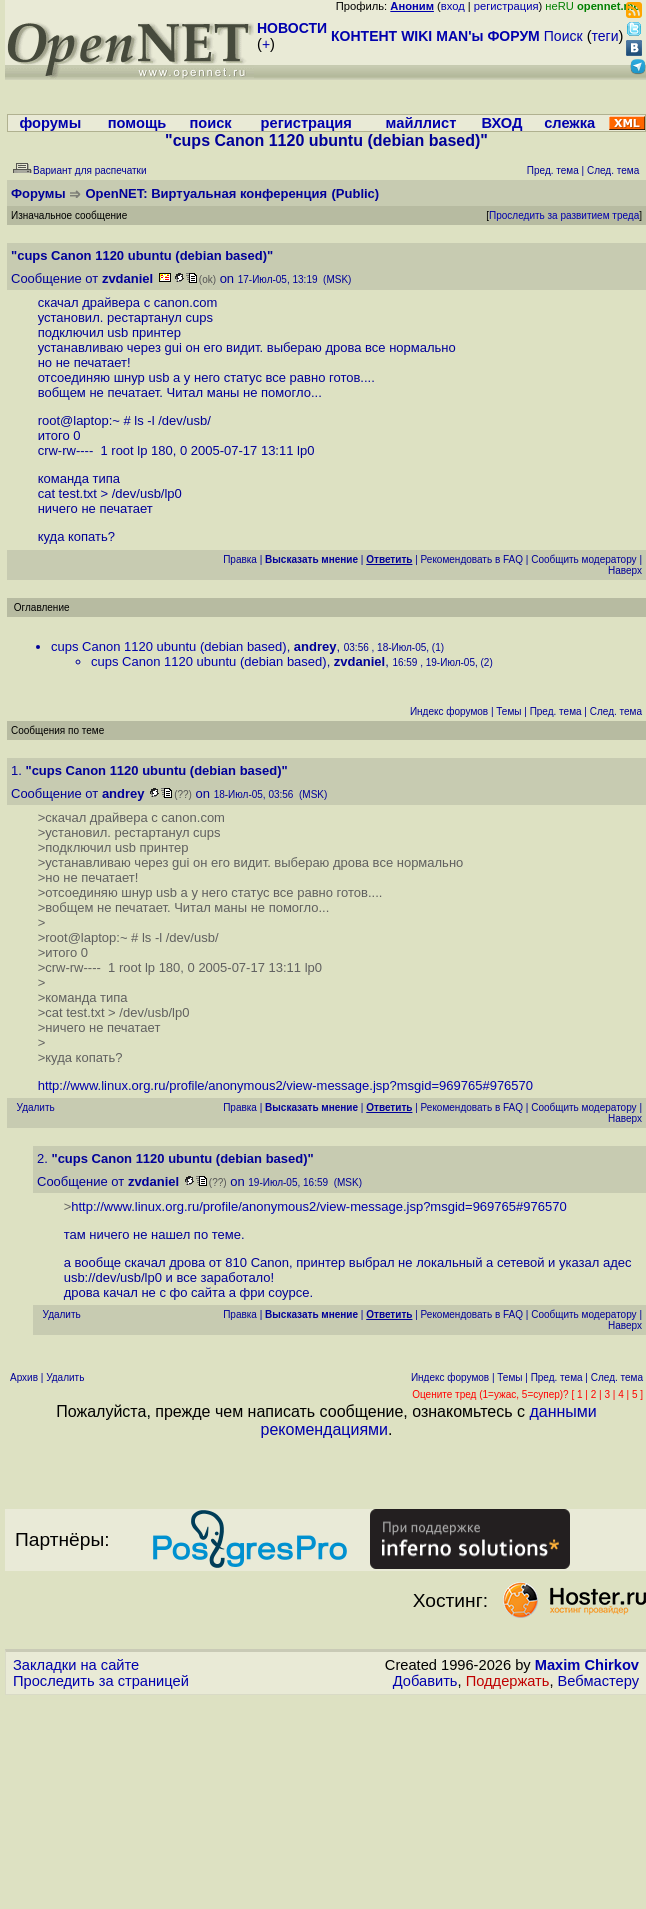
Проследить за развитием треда (564, 215)
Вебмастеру (598, 1681)
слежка (569, 123)
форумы (50, 123)
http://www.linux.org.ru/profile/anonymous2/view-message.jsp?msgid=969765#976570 (285, 1085)
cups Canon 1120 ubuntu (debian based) (169, 646)
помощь (137, 123)
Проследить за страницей (101, 1681)
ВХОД (501, 123)
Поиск (563, 36)
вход (453, 6)
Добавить (425, 1681)
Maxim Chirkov (587, 1665)
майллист (421, 123)
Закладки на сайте (76, 1665)
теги (605, 36)
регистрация (506, 6)
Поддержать (508, 1681)
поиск (210, 123)
